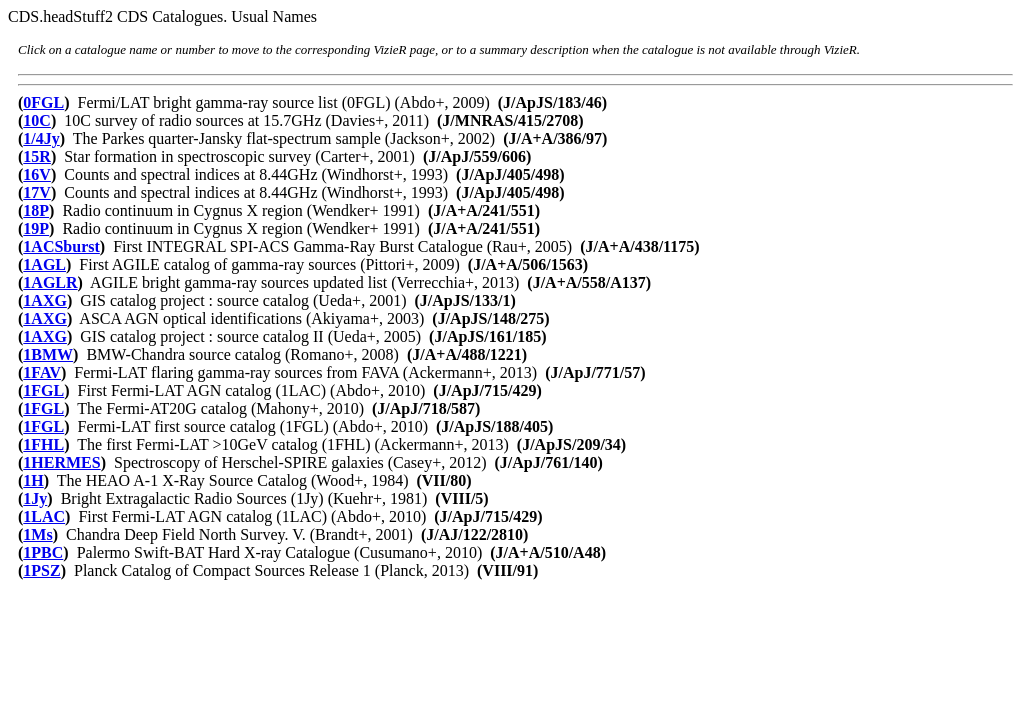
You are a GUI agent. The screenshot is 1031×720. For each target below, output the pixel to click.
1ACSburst (61, 246)
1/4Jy (41, 138)
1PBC (43, 552)
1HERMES (61, 462)
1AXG (45, 300)
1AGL (44, 264)
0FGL (43, 102)
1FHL (43, 444)
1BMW (48, 354)
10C (37, 120)
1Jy (35, 498)
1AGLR (50, 282)
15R (37, 156)
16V (37, 174)
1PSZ (41, 570)
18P (36, 210)
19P (36, 228)
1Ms (37, 534)
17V (37, 192)
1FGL (43, 390)
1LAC (44, 516)
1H (33, 480)
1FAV (42, 372)
